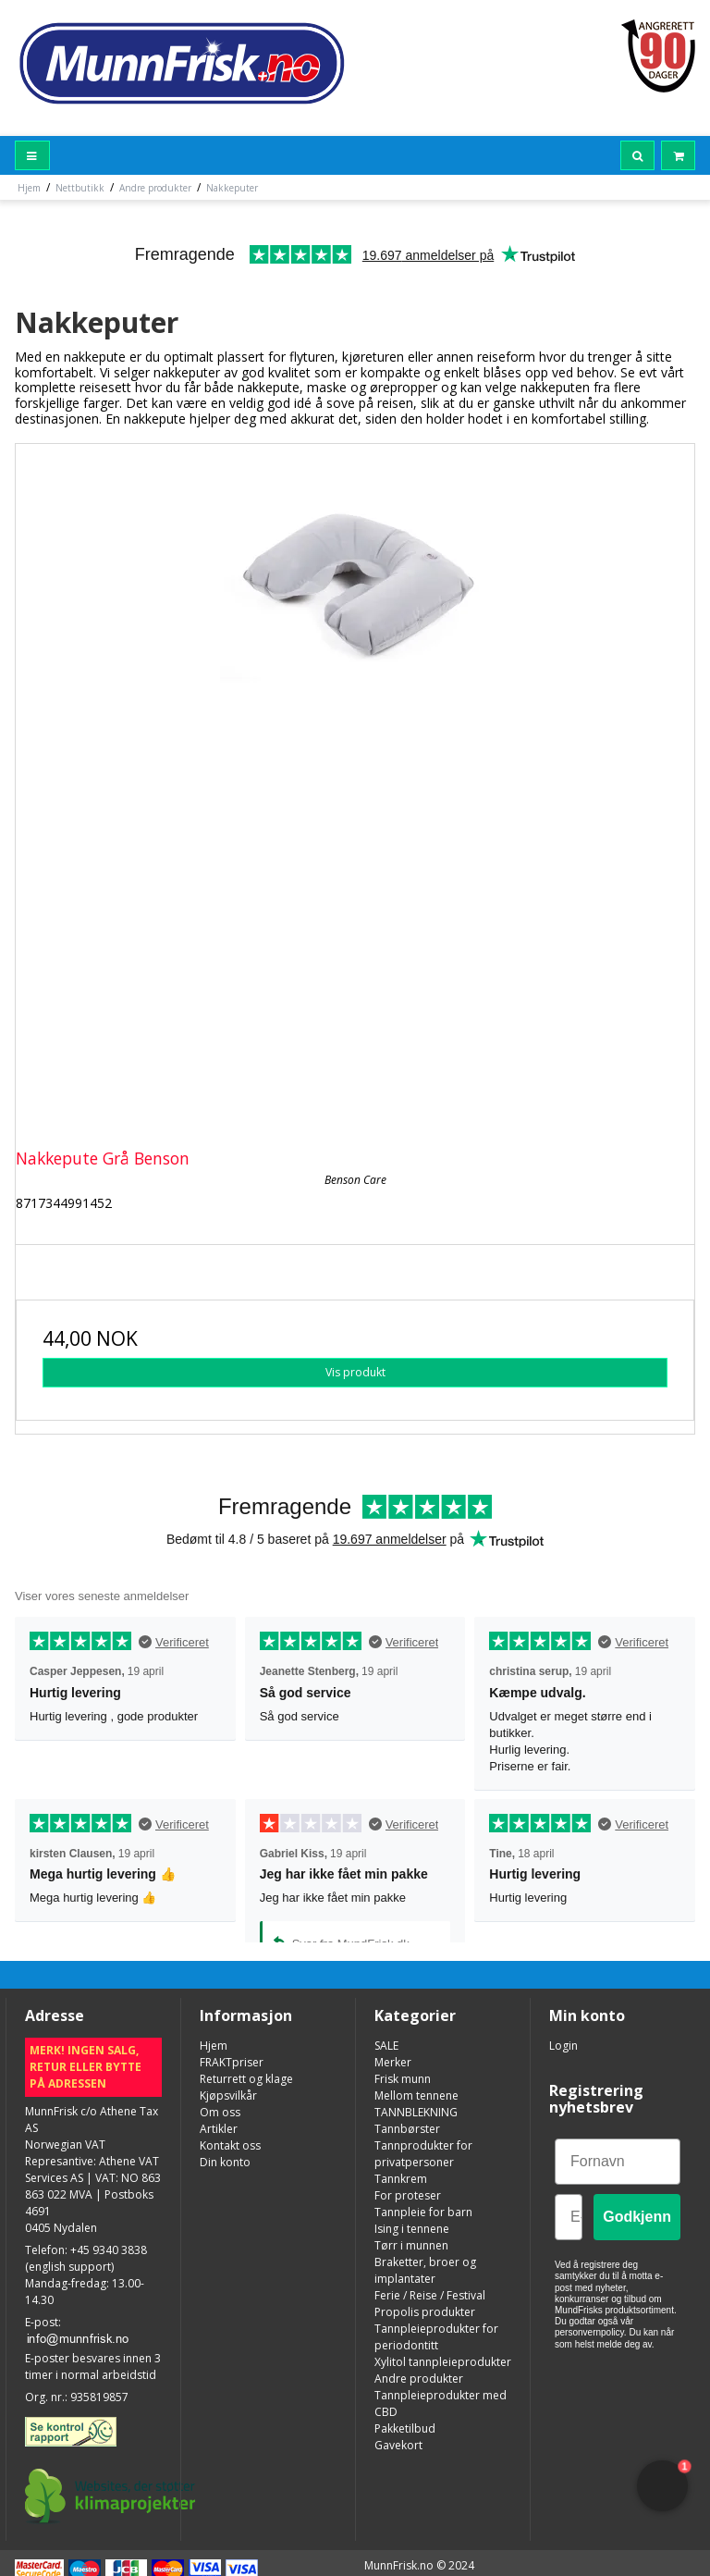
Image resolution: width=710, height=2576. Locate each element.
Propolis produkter (424, 2312)
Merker (392, 2062)
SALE (386, 2045)
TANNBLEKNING (416, 2112)
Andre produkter (418, 2378)
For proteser (407, 2195)
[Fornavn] (617, 2161)
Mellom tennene (416, 2095)
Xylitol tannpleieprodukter (442, 2362)
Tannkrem (400, 2179)
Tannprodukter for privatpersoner (423, 2154)
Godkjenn (637, 2217)
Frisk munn (402, 2079)
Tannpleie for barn (423, 2212)
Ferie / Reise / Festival (429, 2295)
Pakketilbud (404, 2428)
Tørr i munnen (411, 2245)
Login (563, 2045)
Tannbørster (407, 2129)
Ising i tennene (411, 2229)
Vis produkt (355, 1372)
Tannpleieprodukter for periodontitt (436, 2337)
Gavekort (398, 2445)
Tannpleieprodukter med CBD (440, 2403)
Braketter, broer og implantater (425, 2270)
